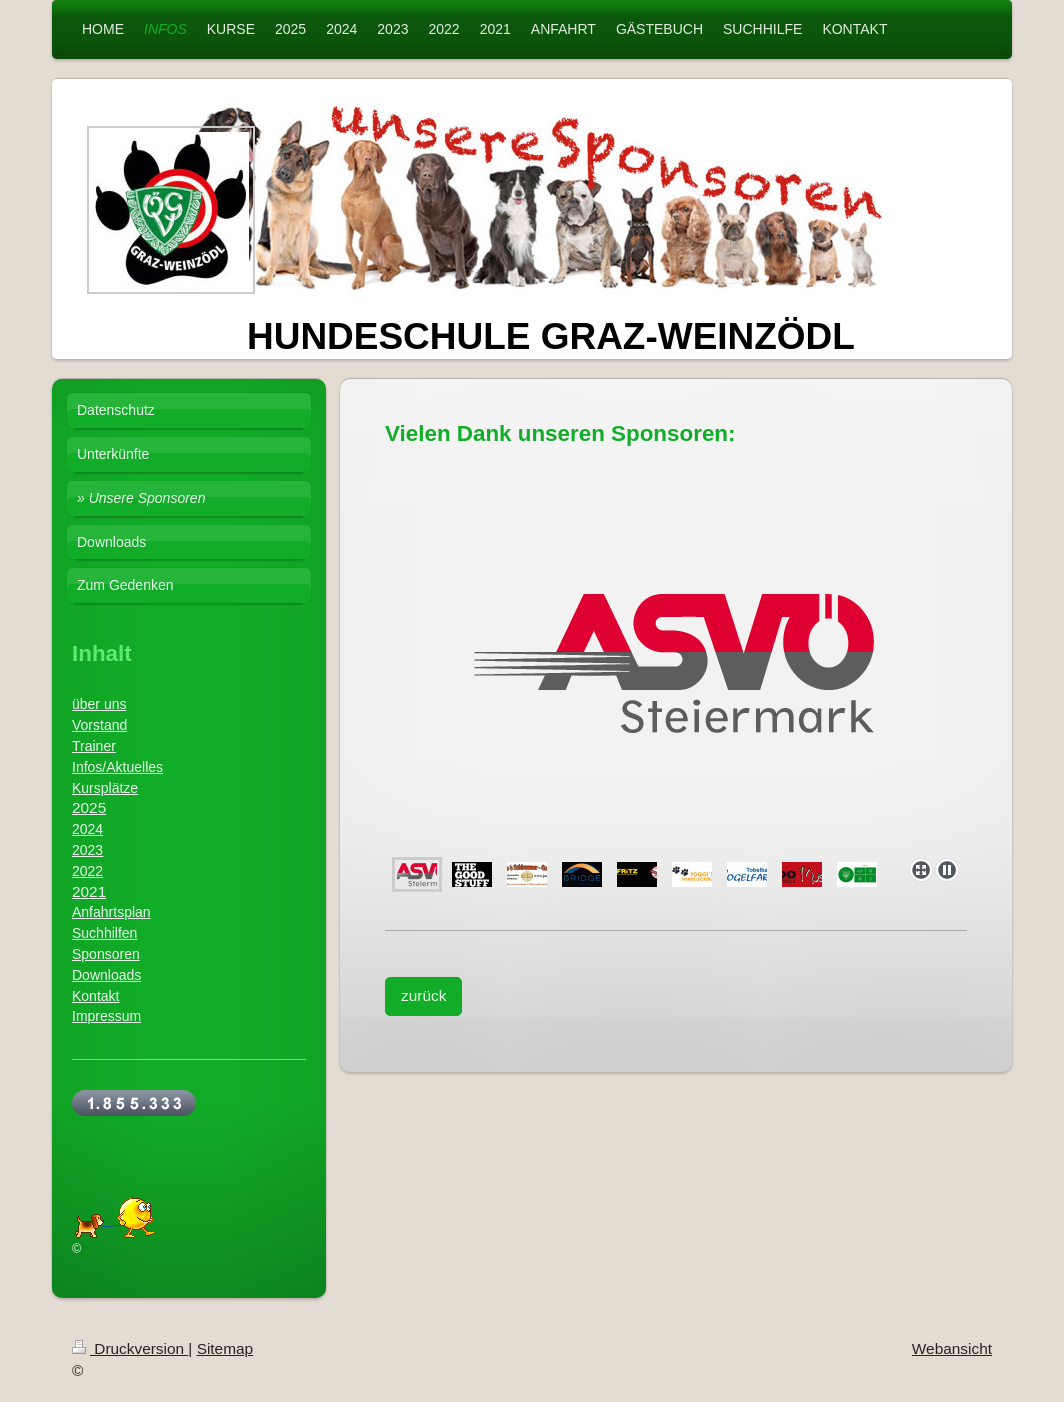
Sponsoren (106, 954)
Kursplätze (105, 788)
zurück (423, 995)
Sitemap (225, 1348)
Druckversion (130, 1348)
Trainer (94, 746)
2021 (89, 891)
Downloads (106, 975)
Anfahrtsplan (111, 912)
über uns (99, 704)
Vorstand (99, 725)
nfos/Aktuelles (119, 767)
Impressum (106, 1016)
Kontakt (95, 996)
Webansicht (952, 1348)
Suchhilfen (104, 933)
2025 (89, 807)
